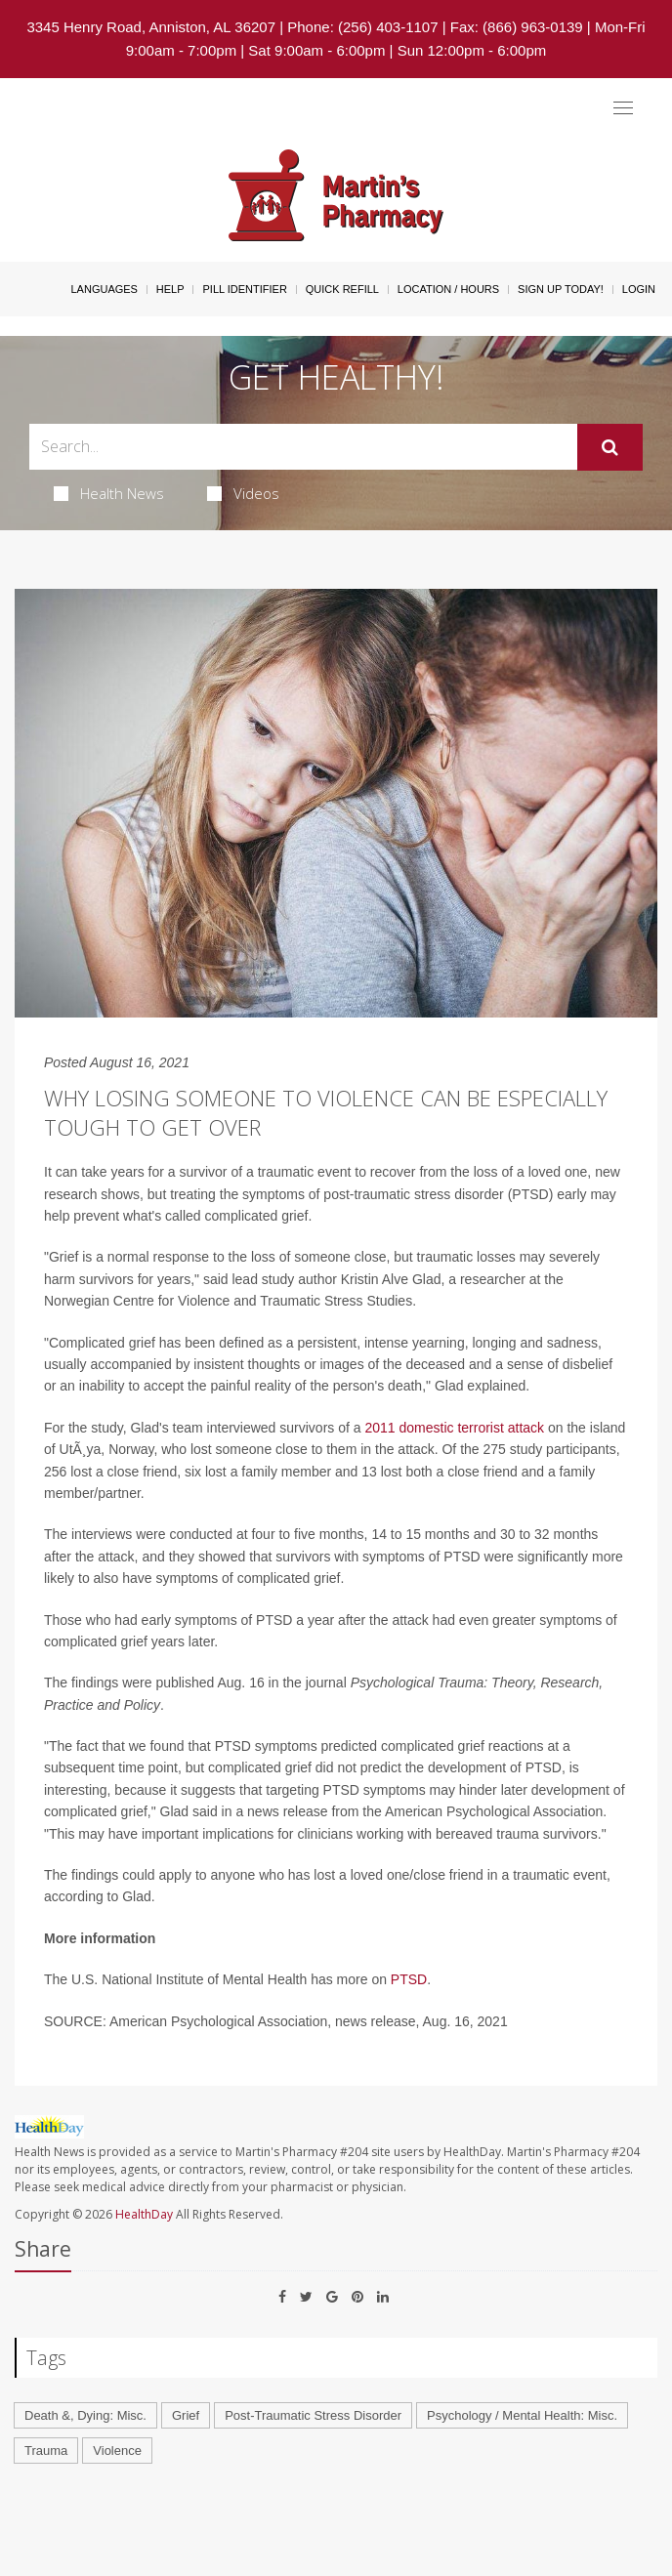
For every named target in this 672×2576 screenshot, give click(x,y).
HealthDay (144, 2214)
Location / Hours (448, 289)
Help (170, 289)
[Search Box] (303, 447)
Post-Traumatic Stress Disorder (313, 2415)
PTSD (409, 1979)
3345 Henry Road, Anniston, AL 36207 (150, 27)
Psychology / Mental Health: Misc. (522, 2415)
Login (638, 289)
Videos (243, 493)
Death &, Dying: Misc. (85, 2415)
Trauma (45, 2450)
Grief (185, 2415)
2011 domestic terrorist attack (454, 1427)
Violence (117, 2450)
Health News (109, 493)
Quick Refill (342, 289)
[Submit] (610, 447)
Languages (103, 289)
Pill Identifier (244, 289)
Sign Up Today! (561, 289)
